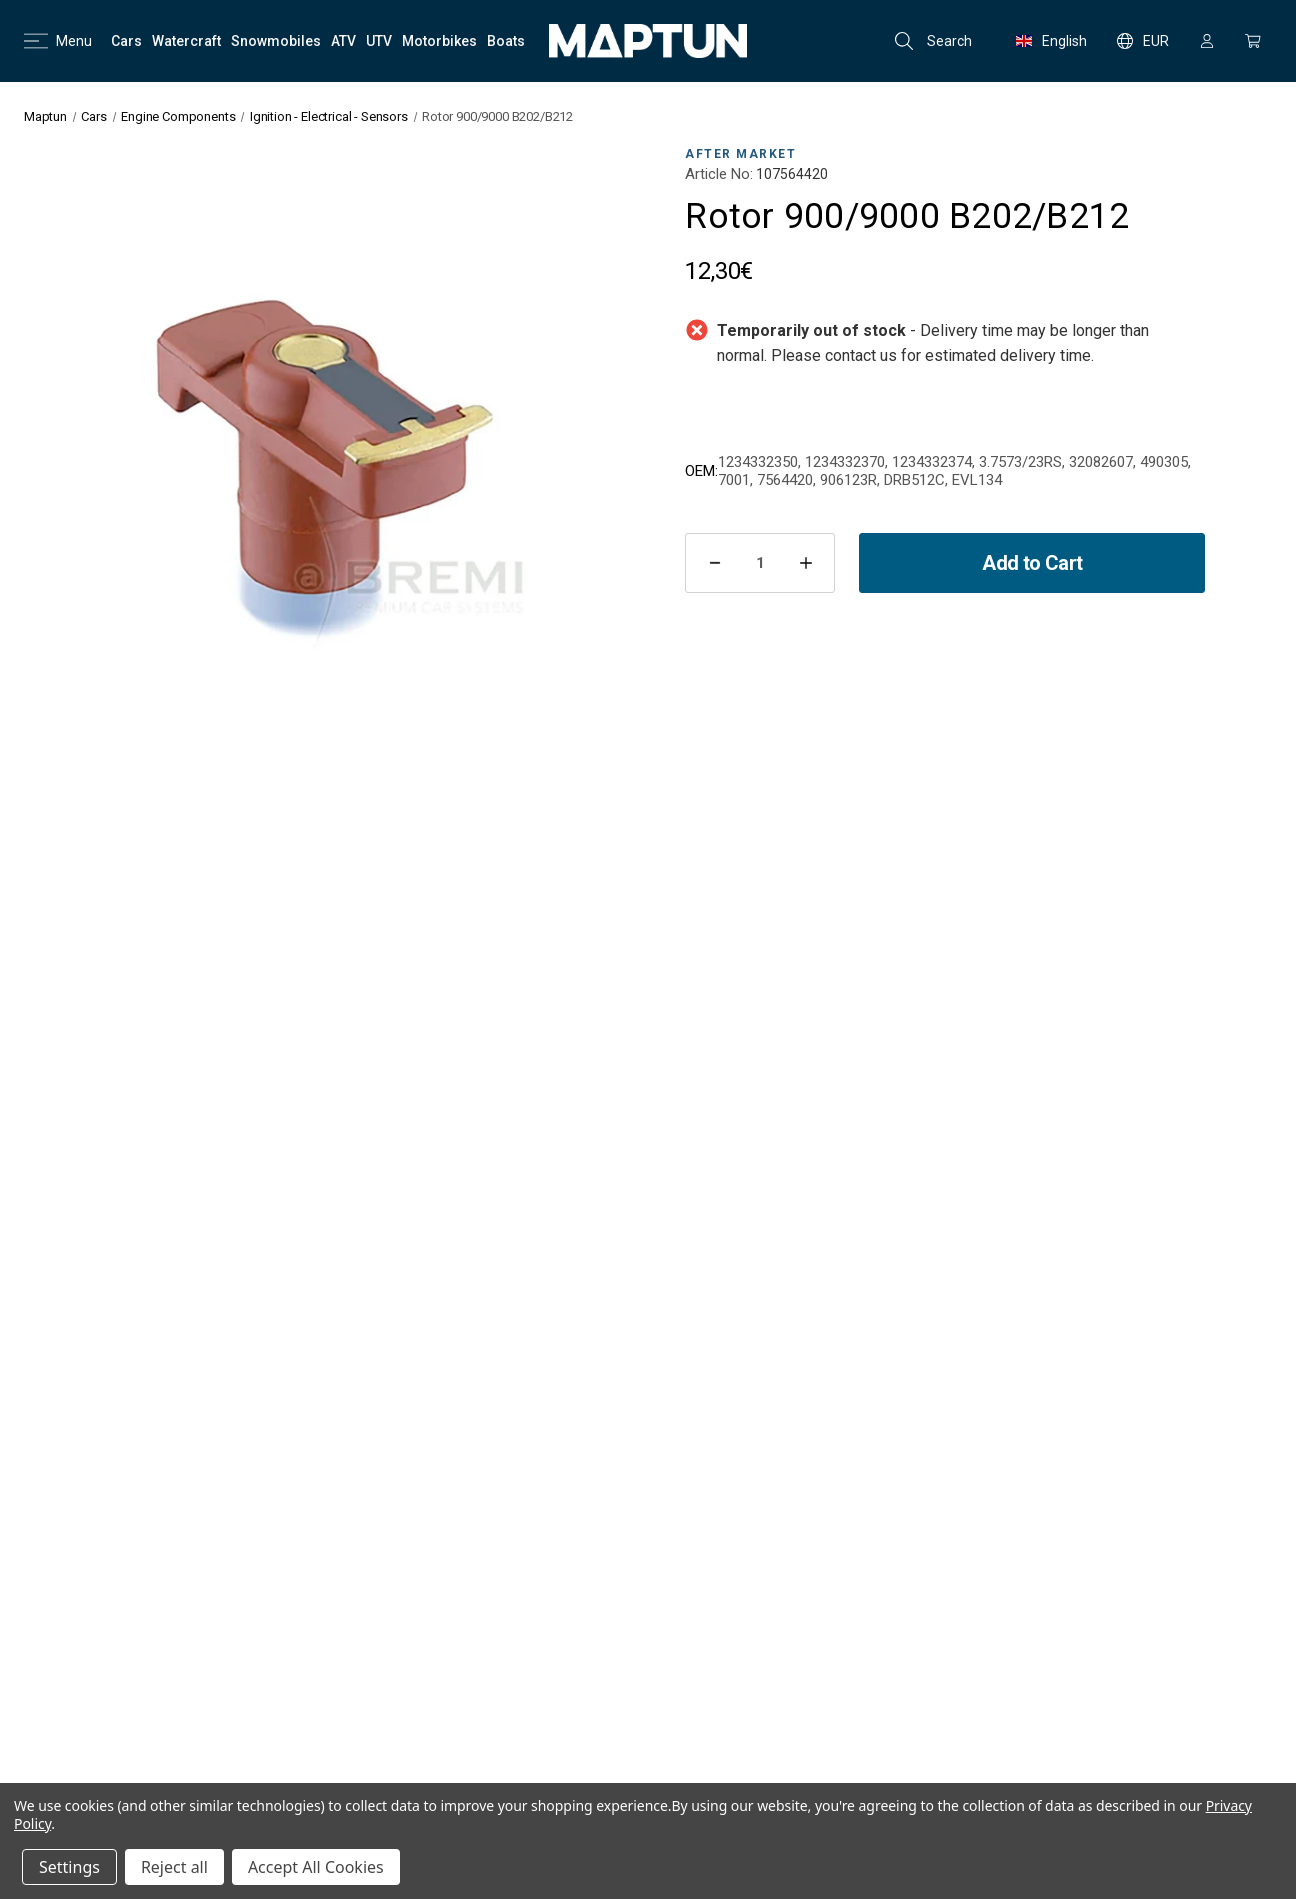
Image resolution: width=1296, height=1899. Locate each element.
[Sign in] (1207, 41)
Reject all (174, 1867)
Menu (58, 41)
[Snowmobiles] (276, 41)
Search (933, 41)
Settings (69, 1867)
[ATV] (343, 41)
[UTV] (379, 41)
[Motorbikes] (439, 41)
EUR (1143, 41)
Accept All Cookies (316, 1867)
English (1051, 41)
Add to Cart (1032, 563)
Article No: (719, 174)
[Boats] (506, 41)
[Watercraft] (186, 41)
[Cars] (126, 41)
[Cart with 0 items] (1253, 41)
